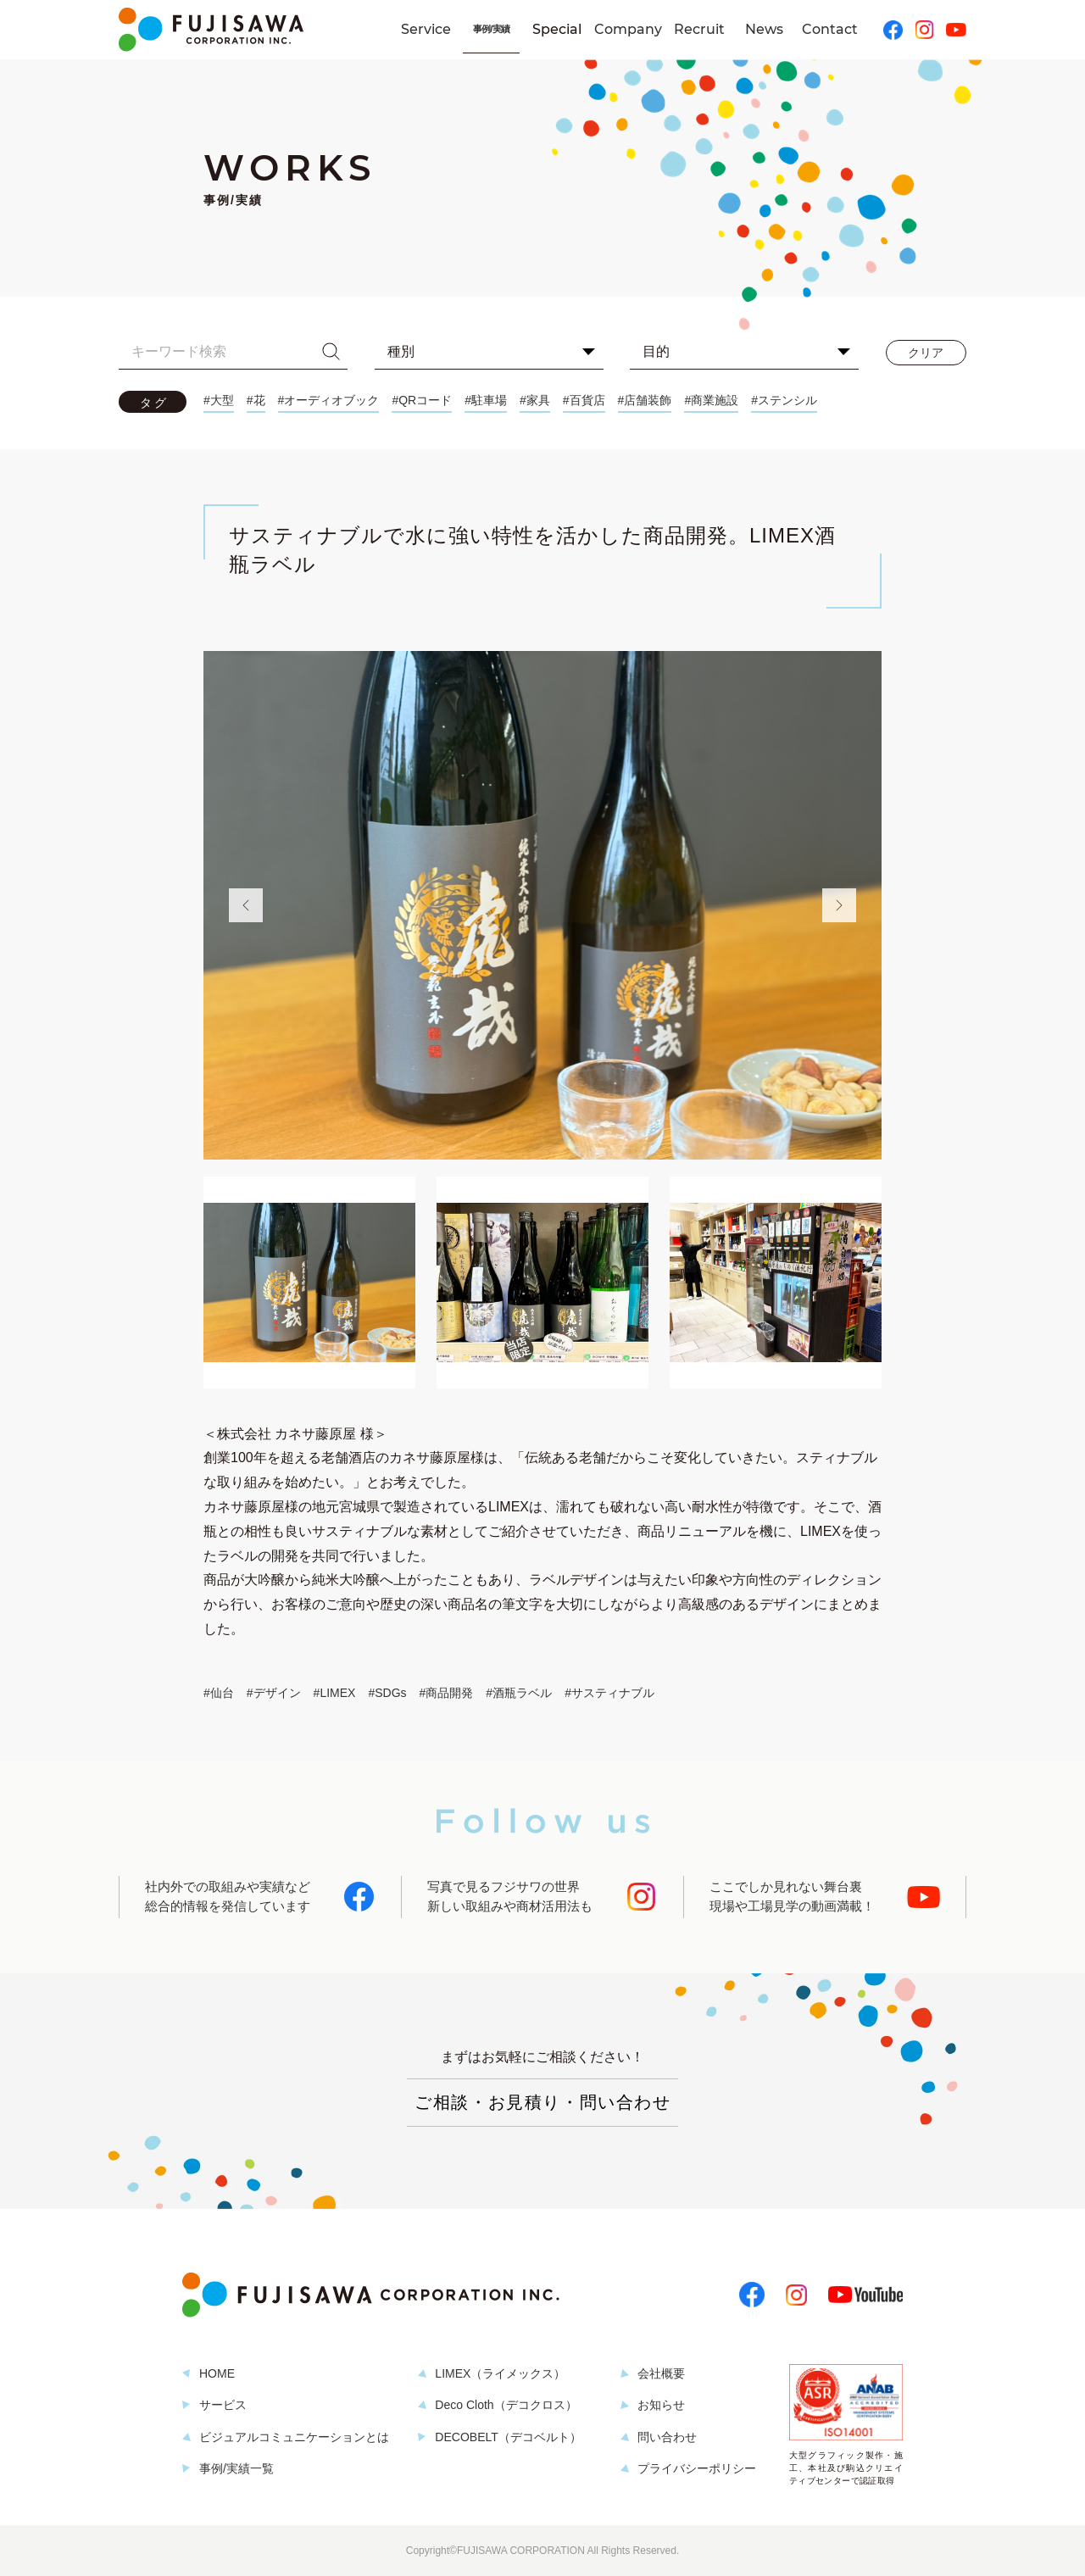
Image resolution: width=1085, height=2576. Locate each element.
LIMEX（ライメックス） (500, 2373)
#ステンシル (784, 400)
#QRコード (422, 400)
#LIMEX (335, 1693)
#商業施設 (711, 400)
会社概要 (661, 2373)
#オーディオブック (329, 400)
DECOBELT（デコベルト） (508, 2437)
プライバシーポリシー (696, 2468)
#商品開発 (447, 1693)
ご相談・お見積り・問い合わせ (542, 2102)
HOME (217, 2373)
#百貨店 (584, 400)
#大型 (218, 400)
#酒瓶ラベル (519, 1693)
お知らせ (661, 2405)
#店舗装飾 (645, 400)
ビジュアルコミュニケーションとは (294, 2437)
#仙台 (218, 1693)
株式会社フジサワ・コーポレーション (211, 30)
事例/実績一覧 (236, 2468)
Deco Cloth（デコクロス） (505, 2405)
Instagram (924, 30)
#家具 (535, 400)
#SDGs (387, 1693)
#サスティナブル (609, 1693)
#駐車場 (486, 400)
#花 (256, 400)
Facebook (893, 30)
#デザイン (274, 1693)
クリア (925, 352)
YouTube (956, 30)
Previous (246, 905)
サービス (223, 2405)
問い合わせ (667, 2437)
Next (839, 905)
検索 (331, 352)
